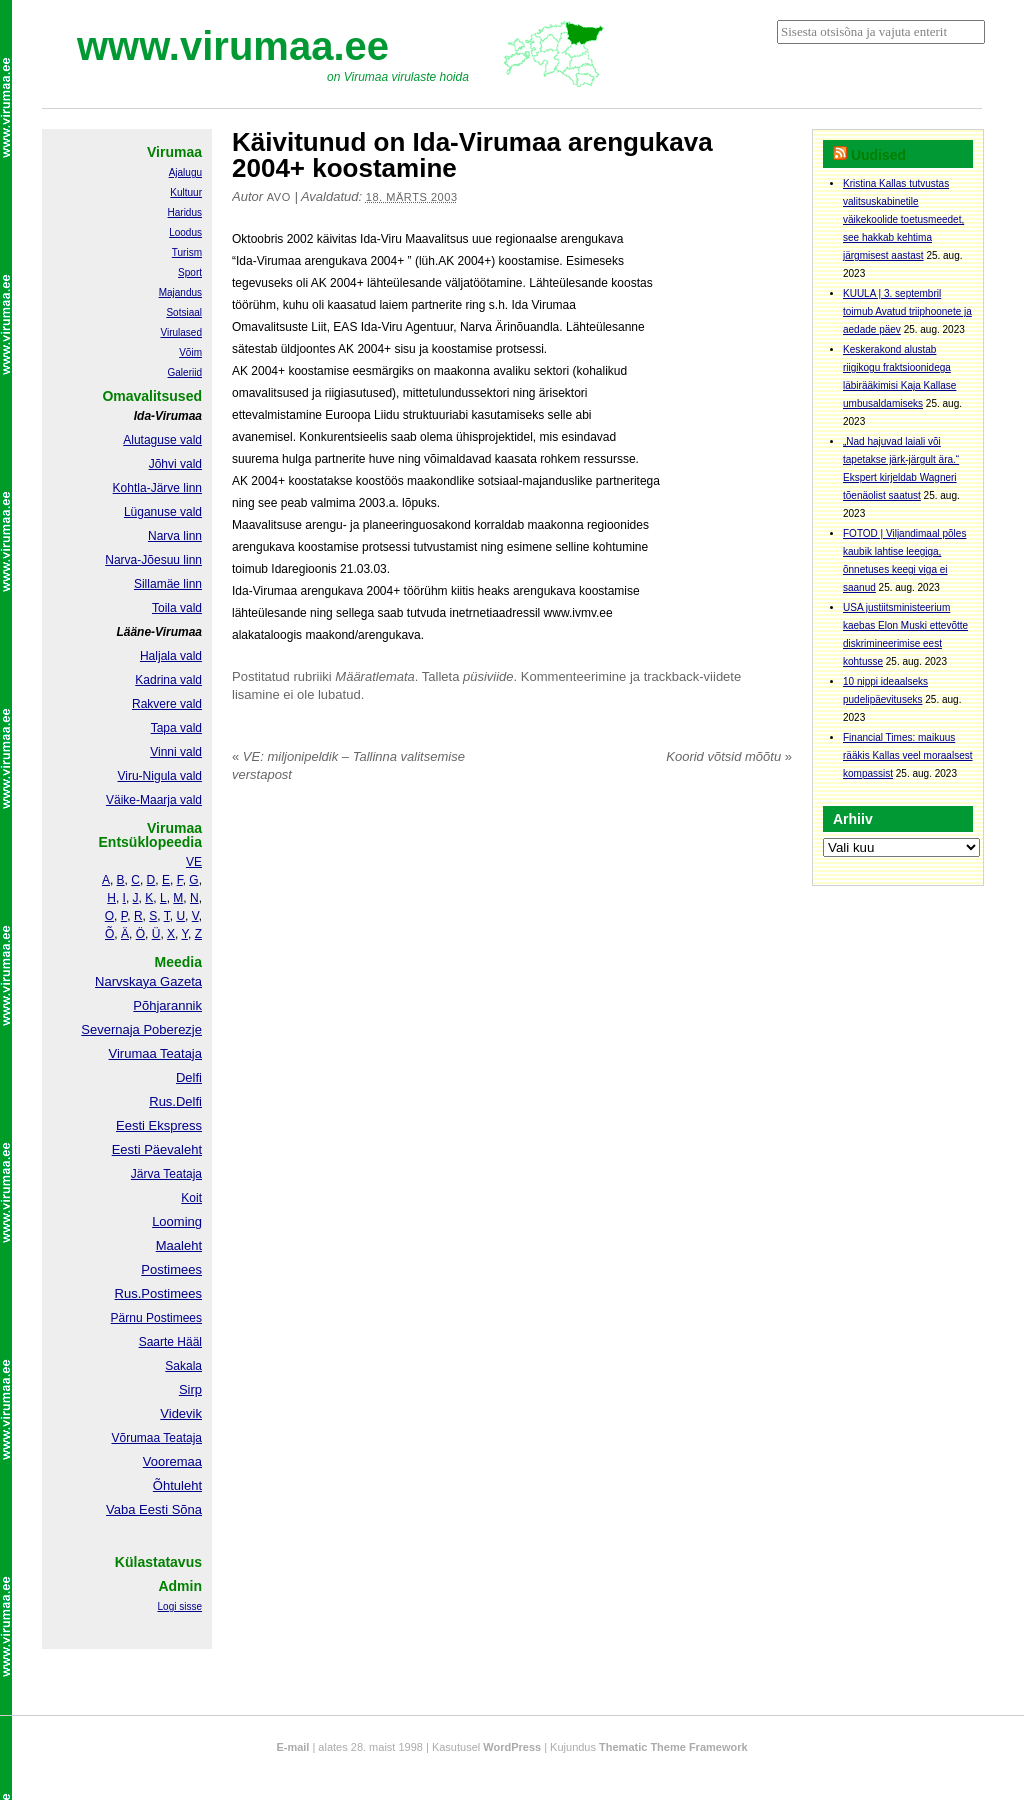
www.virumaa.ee (233, 46)
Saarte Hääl (170, 1342)
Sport (190, 272)
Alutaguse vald (162, 440)
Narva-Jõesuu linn (153, 560)
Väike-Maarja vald (154, 800)
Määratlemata (374, 676)
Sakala (183, 1366)
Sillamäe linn (168, 584)
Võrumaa (135, 1438)
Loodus (185, 232)
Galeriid (185, 372)
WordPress (512, 1747)
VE (194, 862)
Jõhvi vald (175, 464)
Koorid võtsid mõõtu (729, 756)
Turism (187, 252)
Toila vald (177, 608)
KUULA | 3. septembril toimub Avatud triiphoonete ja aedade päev (907, 311)
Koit (191, 1198)
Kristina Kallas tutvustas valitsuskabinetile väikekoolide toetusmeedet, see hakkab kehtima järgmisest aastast (903, 219)
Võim (190, 352)
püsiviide (488, 676)
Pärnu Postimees (156, 1318)
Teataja (181, 1438)
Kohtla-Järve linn (157, 488)
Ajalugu (185, 172)
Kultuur (186, 192)
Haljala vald (171, 656)
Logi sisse (180, 1606)
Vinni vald (176, 752)
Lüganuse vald (163, 512)
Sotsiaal (184, 312)
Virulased (181, 332)
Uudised (878, 155)
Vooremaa (172, 1461)
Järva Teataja (166, 1174)
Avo (279, 197)
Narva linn (175, 536)
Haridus (185, 212)
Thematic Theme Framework (673, 1747)
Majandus (180, 292)
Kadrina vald (168, 680)
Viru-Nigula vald (160, 776)
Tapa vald (176, 728)
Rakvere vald (167, 704)
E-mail (292, 1747)
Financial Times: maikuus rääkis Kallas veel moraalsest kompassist (908, 755)
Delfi (189, 1077)
